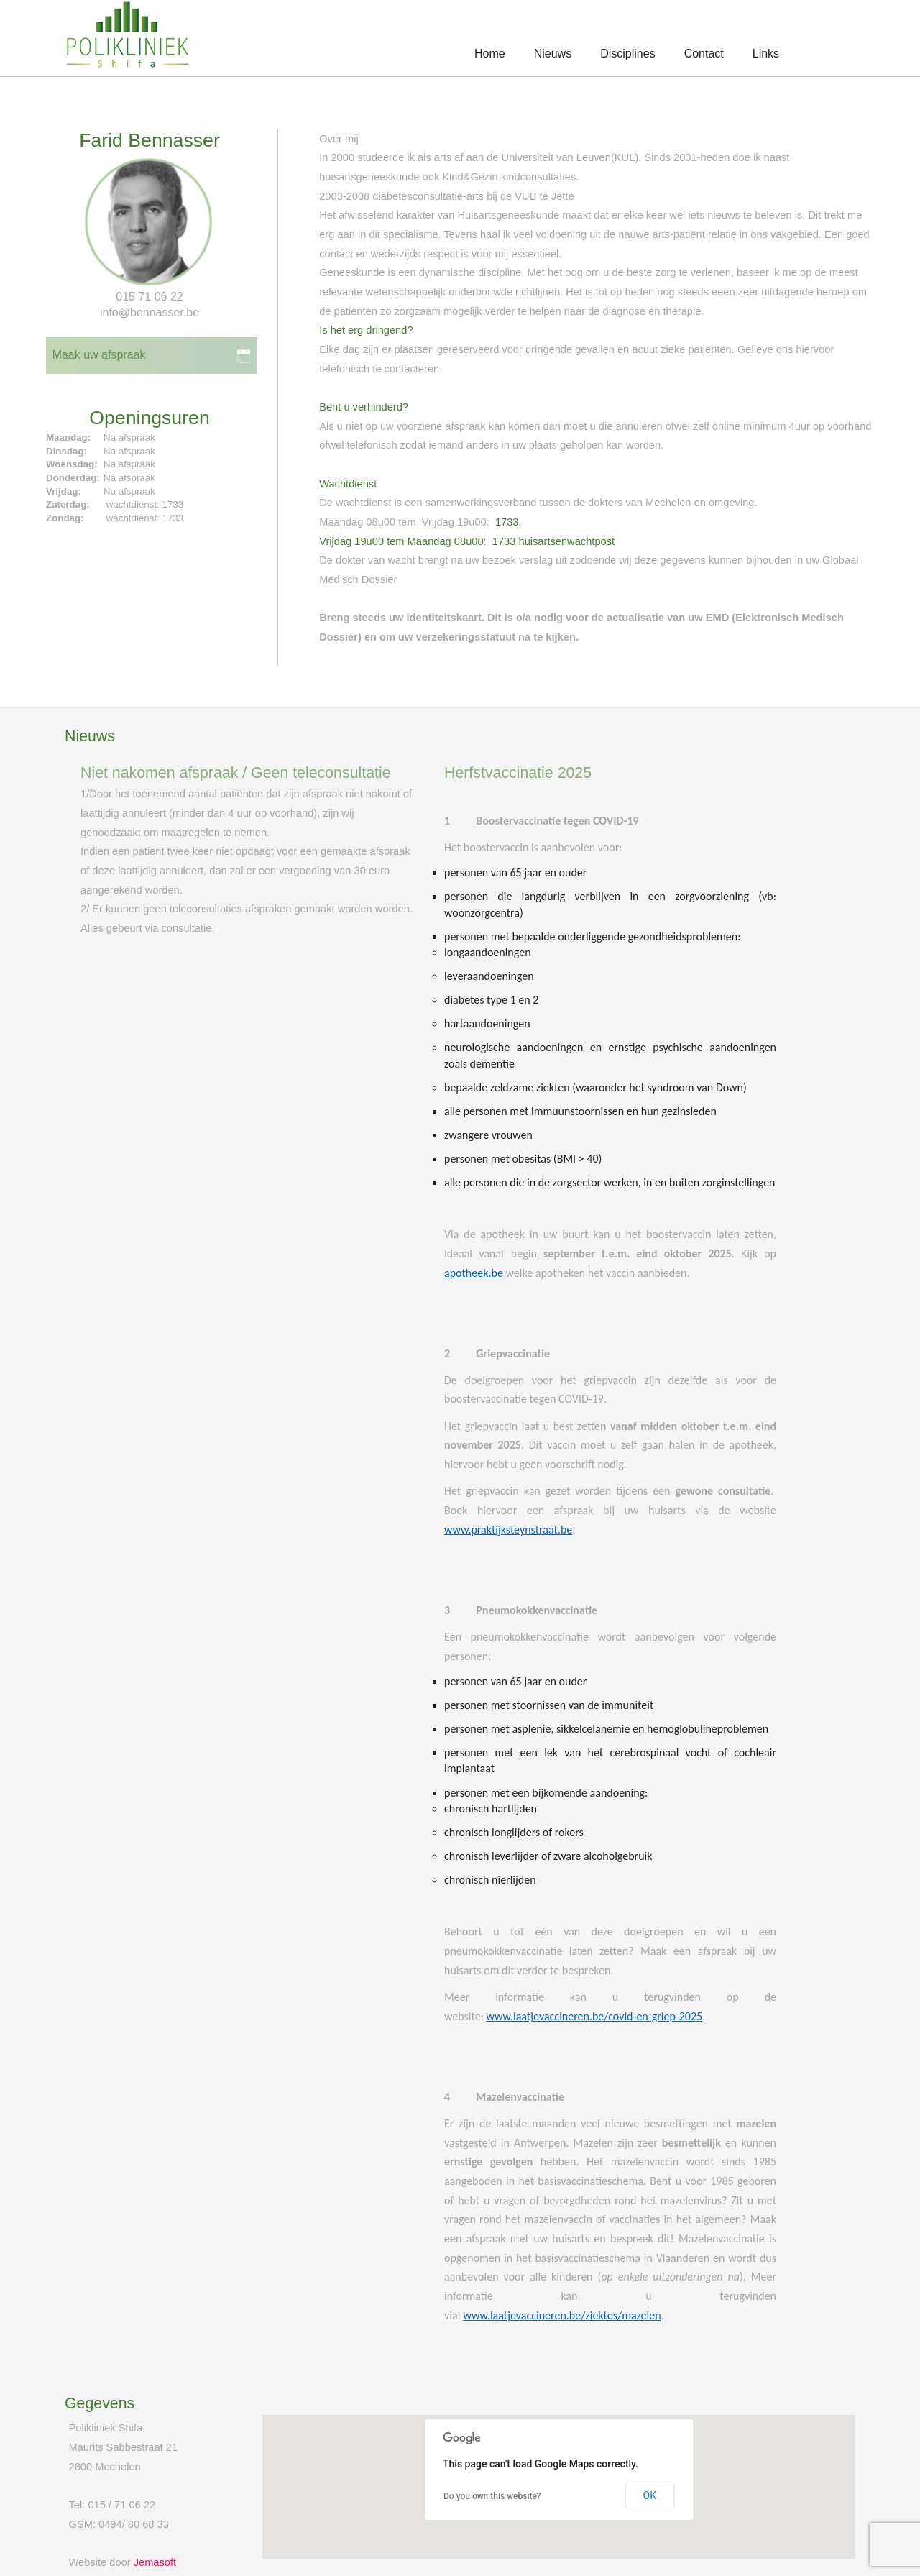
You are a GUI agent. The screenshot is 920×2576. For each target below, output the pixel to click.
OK (649, 2495)
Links (766, 53)
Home (489, 53)
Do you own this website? (492, 2496)
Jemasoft (155, 2562)
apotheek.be (473, 1273)
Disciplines (627, 53)
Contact (704, 53)
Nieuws (552, 53)
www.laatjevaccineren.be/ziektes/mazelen (562, 2315)
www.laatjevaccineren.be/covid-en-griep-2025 (595, 2016)
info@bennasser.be (149, 312)
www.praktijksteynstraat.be (508, 1529)
